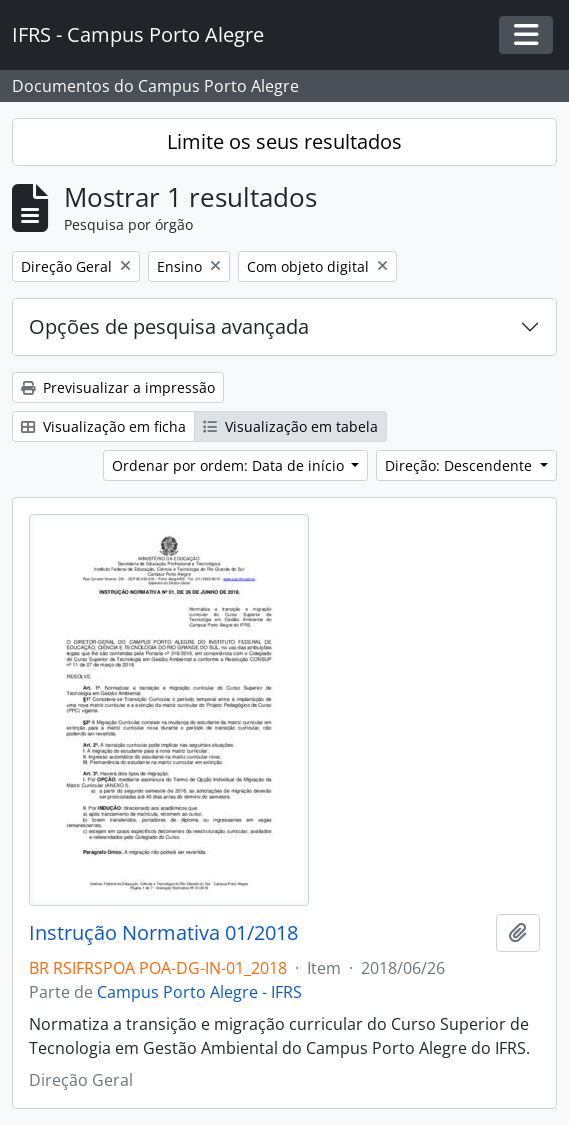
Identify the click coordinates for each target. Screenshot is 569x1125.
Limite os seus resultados (284, 141)
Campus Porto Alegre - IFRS (199, 992)
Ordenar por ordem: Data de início (230, 465)
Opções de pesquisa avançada (169, 326)
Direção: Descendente (460, 465)
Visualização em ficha (103, 426)
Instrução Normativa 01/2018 (163, 933)
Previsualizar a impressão (118, 387)
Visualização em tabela (290, 426)
